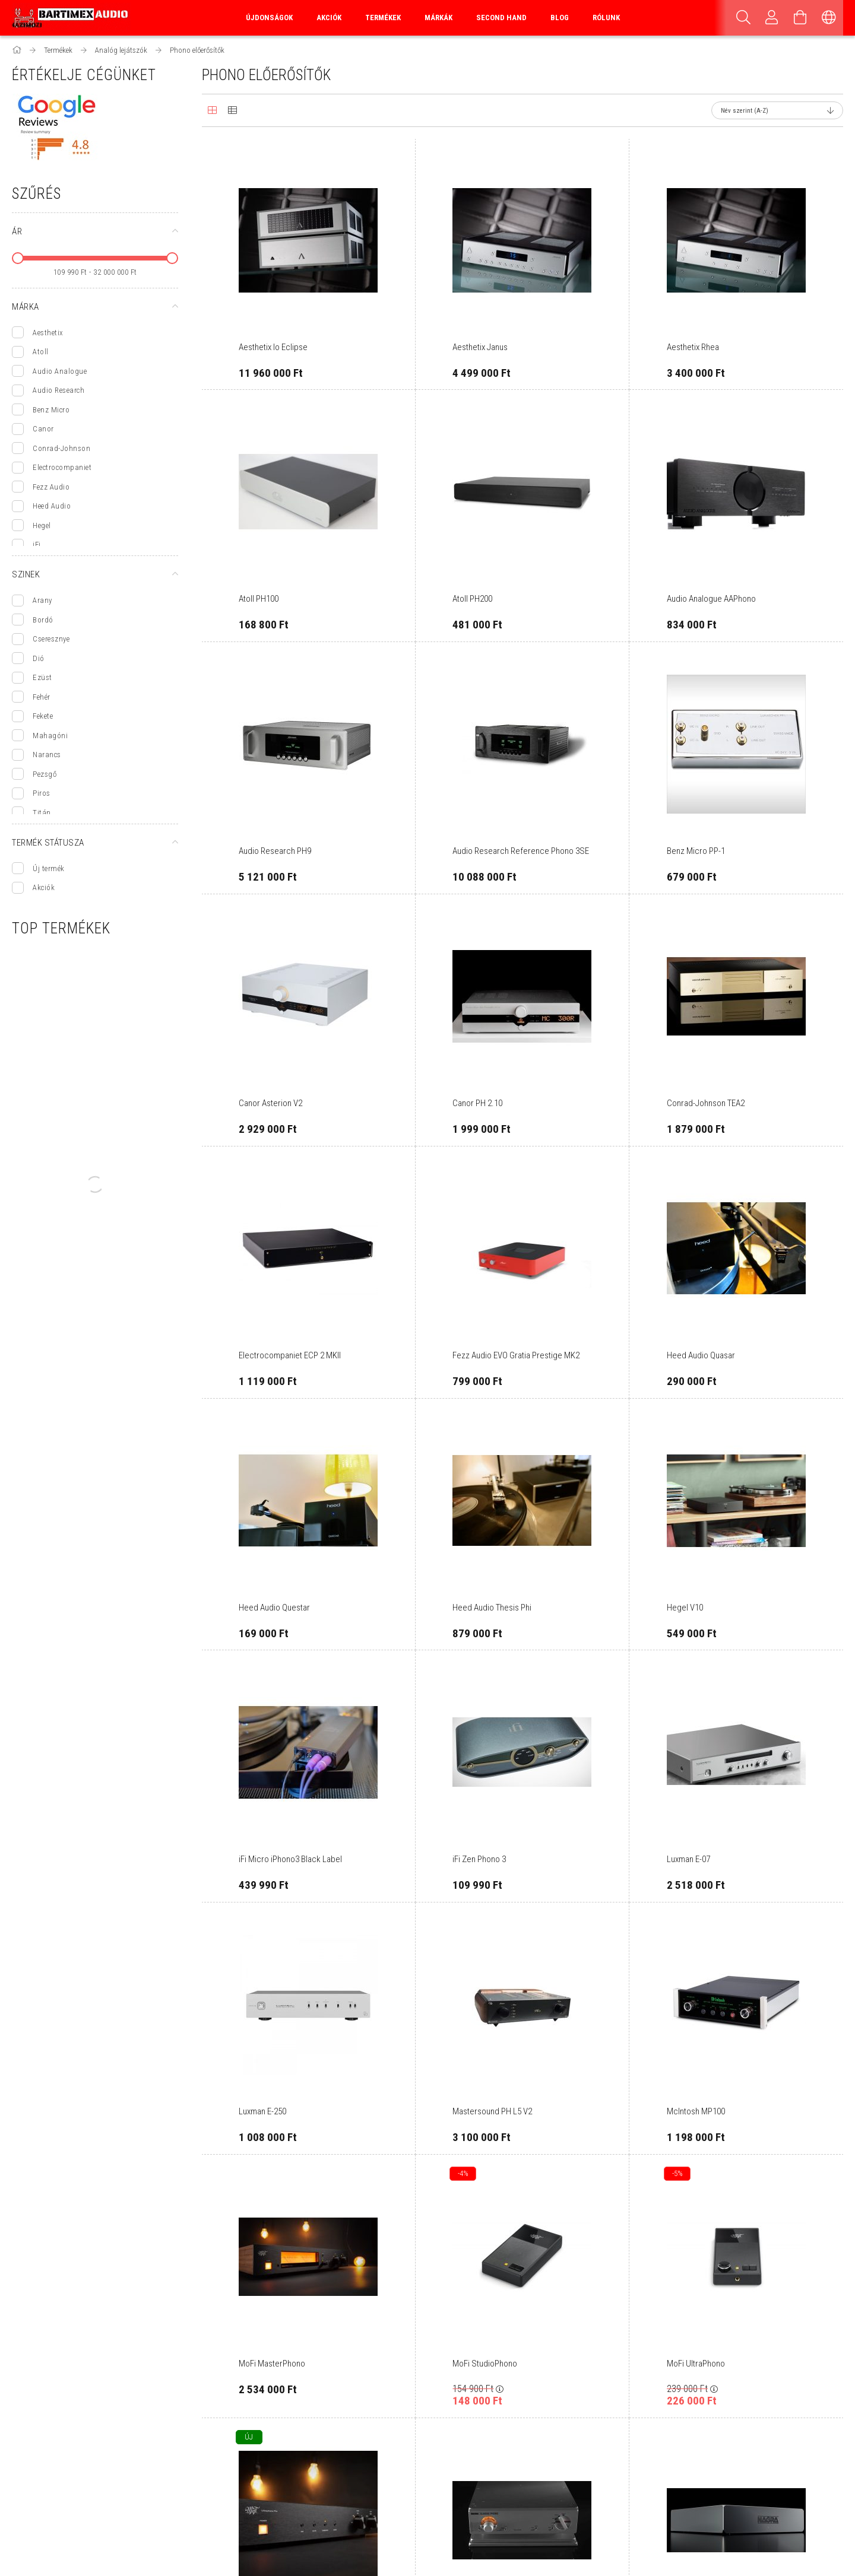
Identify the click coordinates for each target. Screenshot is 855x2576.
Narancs (47, 754)
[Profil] (772, 18)
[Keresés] (743, 18)
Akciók (44, 887)
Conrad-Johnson (61, 448)
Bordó (43, 619)
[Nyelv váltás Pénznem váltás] (829, 18)
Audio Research (58, 390)
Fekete (43, 716)
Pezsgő (44, 774)
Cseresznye (51, 638)
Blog (559, 17)
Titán (42, 812)
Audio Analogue (60, 371)
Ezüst (42, 677)
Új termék (49, 868)
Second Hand (501, 17)
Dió (39, 658)
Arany (42, 600)
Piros (41, 793)
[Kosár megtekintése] (800, 18)
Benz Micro (51, 409)
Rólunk (606, 17)
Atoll (41, 351)
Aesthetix (48, 332)
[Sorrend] (777, 110)
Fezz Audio (51, 486)
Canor (43, 428)
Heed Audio (52, 505)
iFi (37, 544)
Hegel (42, 525)
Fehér (41, 697)
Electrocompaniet (62, 467)
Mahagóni (50, 735)
